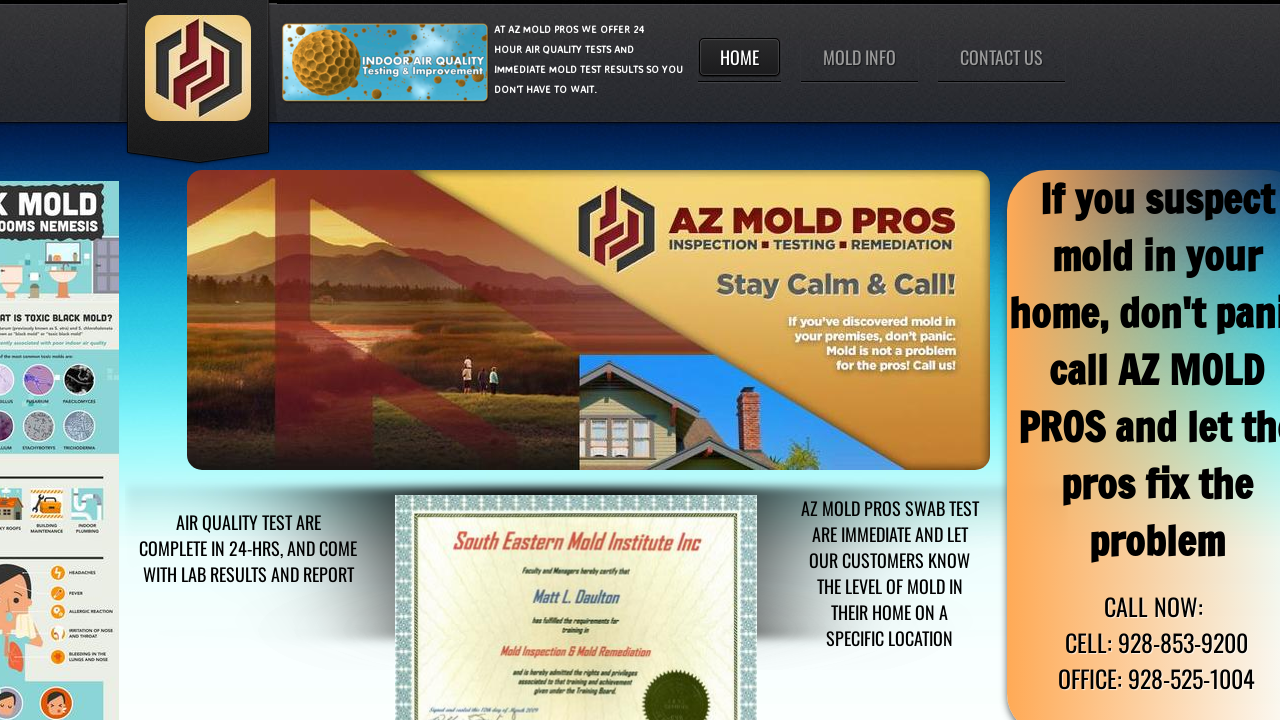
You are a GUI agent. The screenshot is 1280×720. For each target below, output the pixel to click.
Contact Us (1001, 57)
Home (739, 57)
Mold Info (859, 57)
